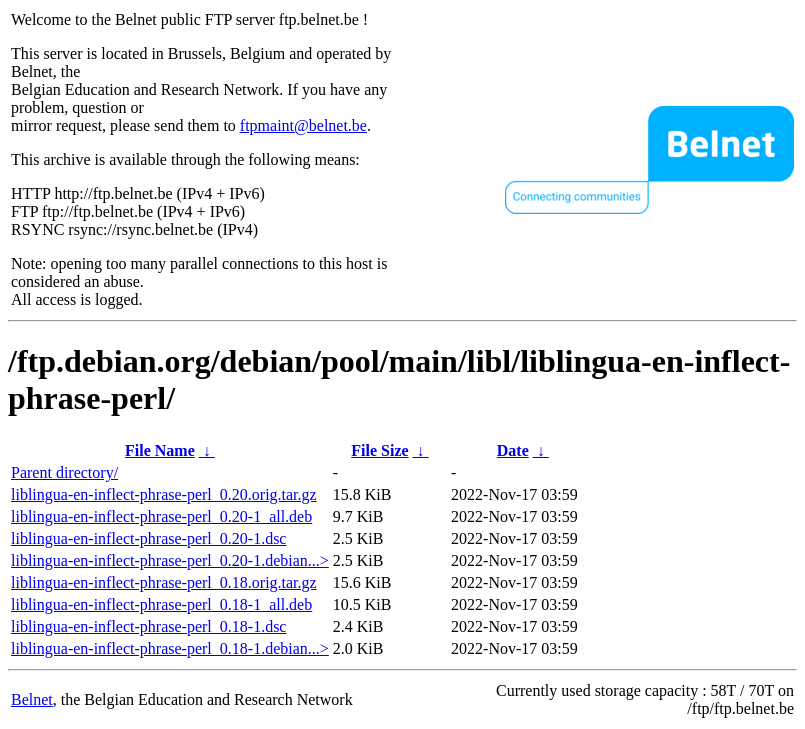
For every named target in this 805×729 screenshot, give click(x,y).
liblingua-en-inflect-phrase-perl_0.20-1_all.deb (161, 516)
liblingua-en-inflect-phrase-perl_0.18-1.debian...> (170, 648)
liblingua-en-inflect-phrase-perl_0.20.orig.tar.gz (164, 494)
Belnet (32, 699)
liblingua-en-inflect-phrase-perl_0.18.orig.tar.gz (164, 582)
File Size (379, 450)
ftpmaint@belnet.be (303, 125)
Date (513, 450)
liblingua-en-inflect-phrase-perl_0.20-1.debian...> (170, 560)
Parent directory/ (64, 472)
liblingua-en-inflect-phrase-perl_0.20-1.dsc (148, 538)
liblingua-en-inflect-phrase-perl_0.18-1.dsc (148, 626)
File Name (160, 450)
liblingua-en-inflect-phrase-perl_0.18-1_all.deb (161, 604)
